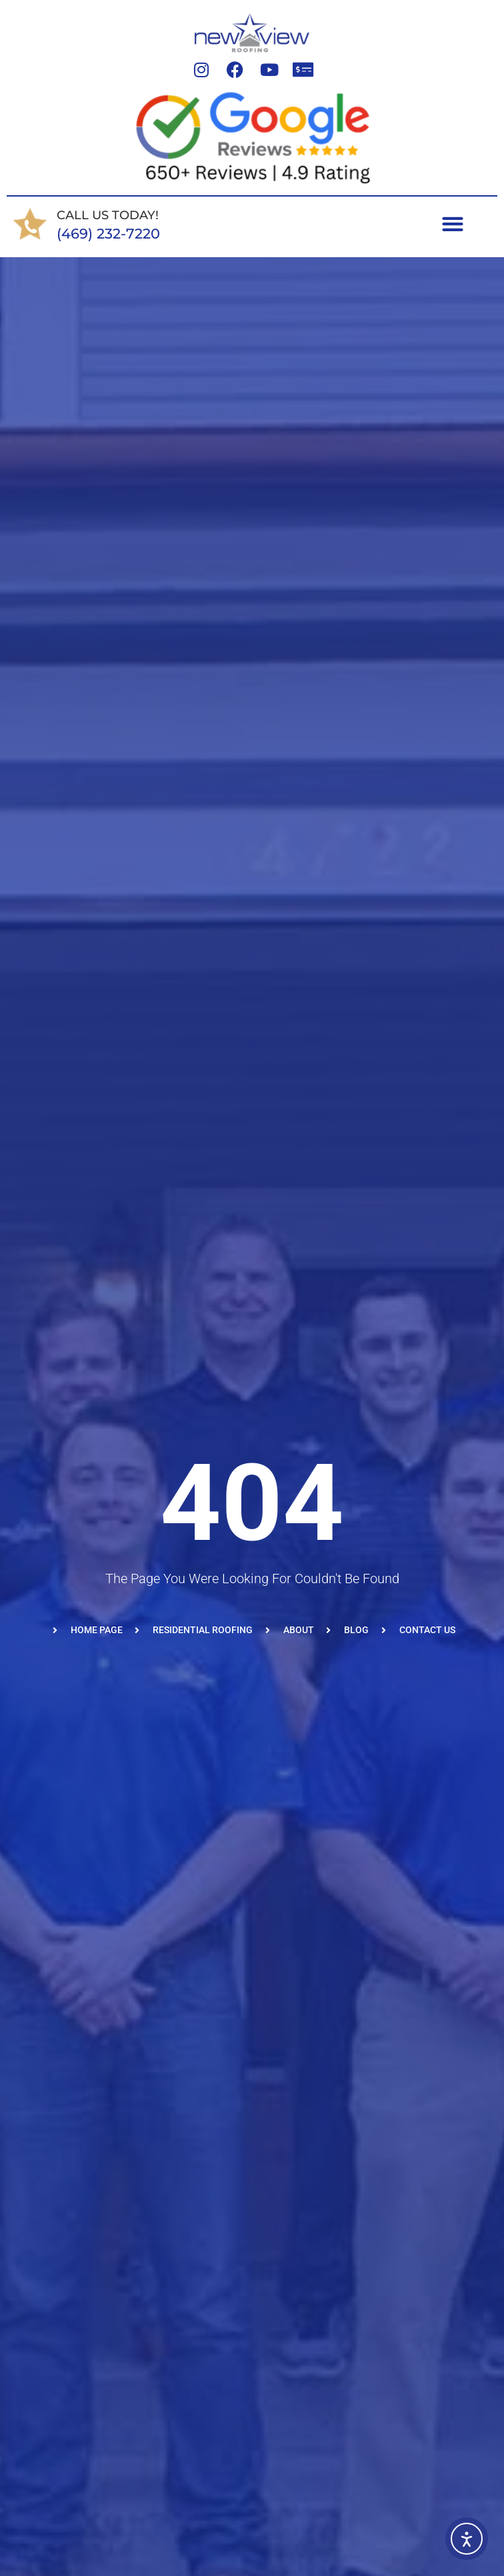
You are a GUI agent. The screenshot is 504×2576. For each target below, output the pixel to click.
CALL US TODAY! (108, 215)
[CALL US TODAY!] (30, 224)
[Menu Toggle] (452, 224)
